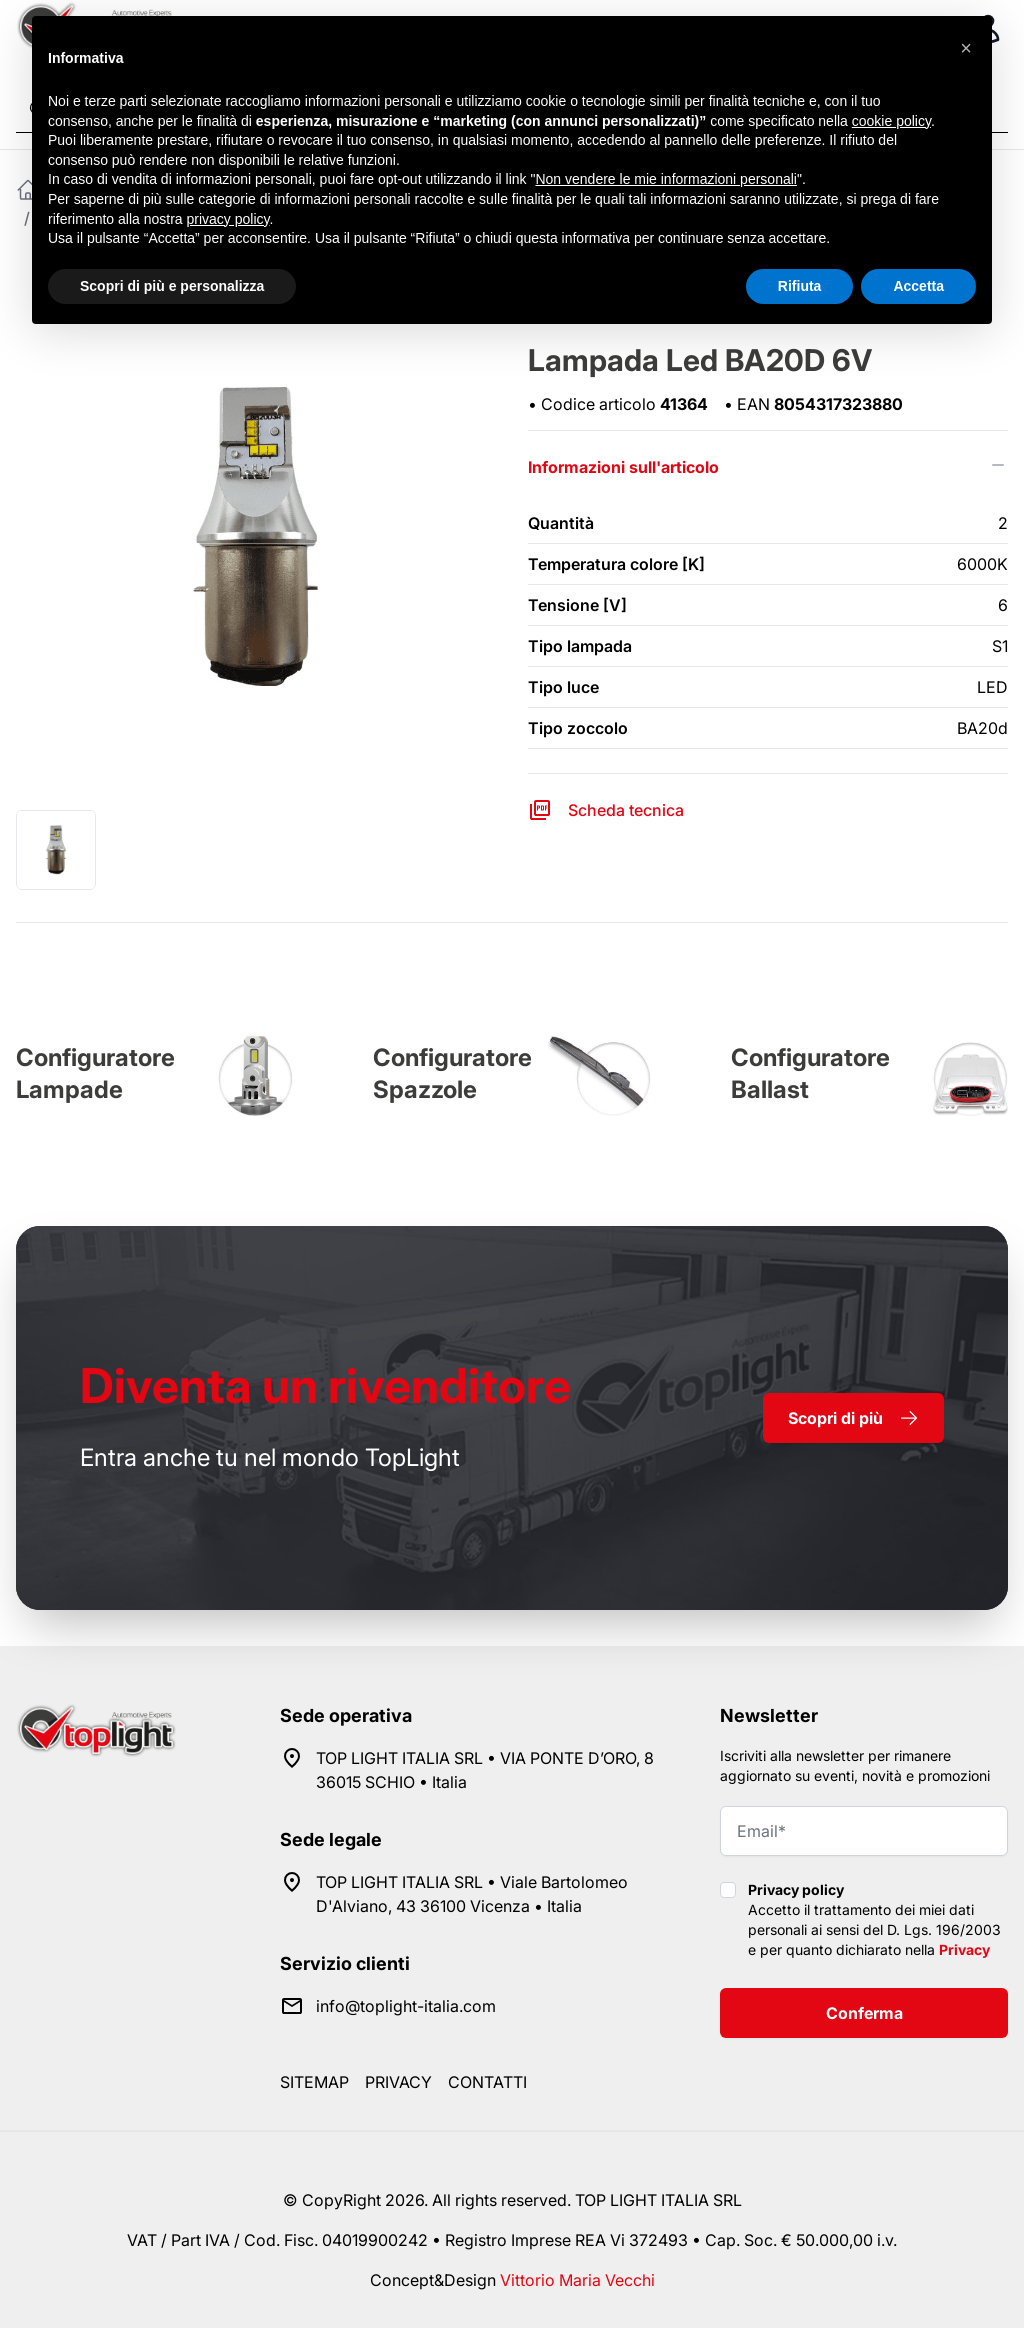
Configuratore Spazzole (452, 1073)
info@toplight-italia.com (406, 2006)
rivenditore (325, 1385)
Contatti (487, 2082)
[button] (966, 48)
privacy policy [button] (228, 219)
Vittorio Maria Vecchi (577, 2280)
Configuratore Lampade (95, 1073)
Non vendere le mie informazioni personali (665, 179)
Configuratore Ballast (810, 1073)
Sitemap (314, 2082)
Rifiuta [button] (800, 286)
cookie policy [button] (891, 121)
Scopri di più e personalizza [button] (172, 286)
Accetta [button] (918, 286)
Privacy (964, 1949)
